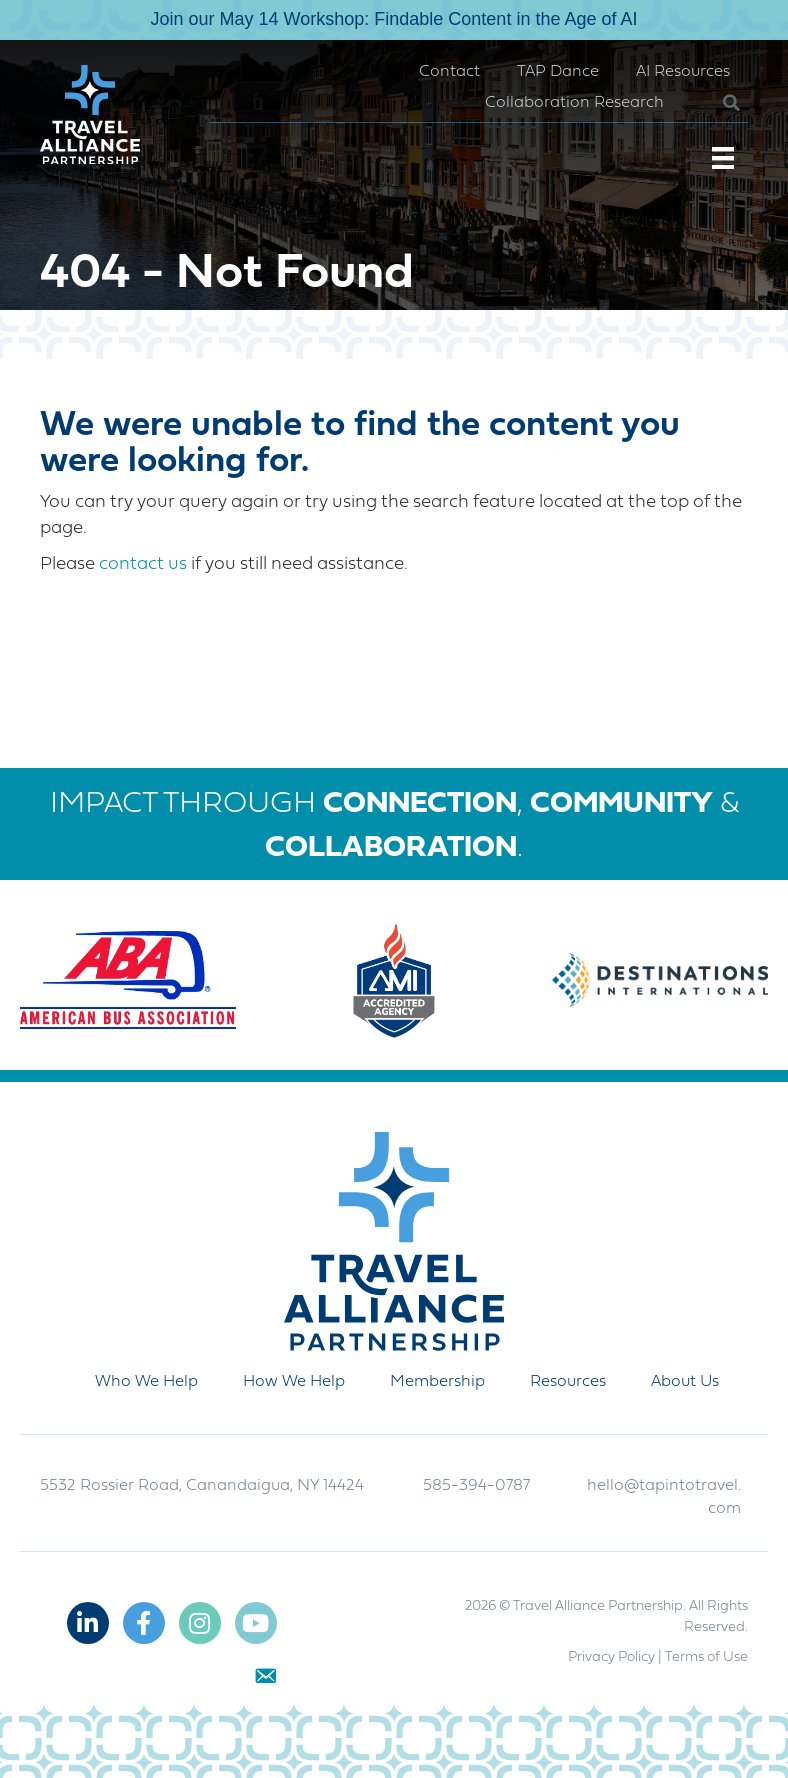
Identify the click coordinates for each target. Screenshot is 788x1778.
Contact (449, 72)
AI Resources (683, 72)
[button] (715, 103)
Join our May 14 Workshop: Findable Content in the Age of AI (394, 19)
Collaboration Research (574, 103)
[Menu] (723, 158)
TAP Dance (558, 72)
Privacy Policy (611, 1657)
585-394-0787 (476, 1486)
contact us (143, 564)
